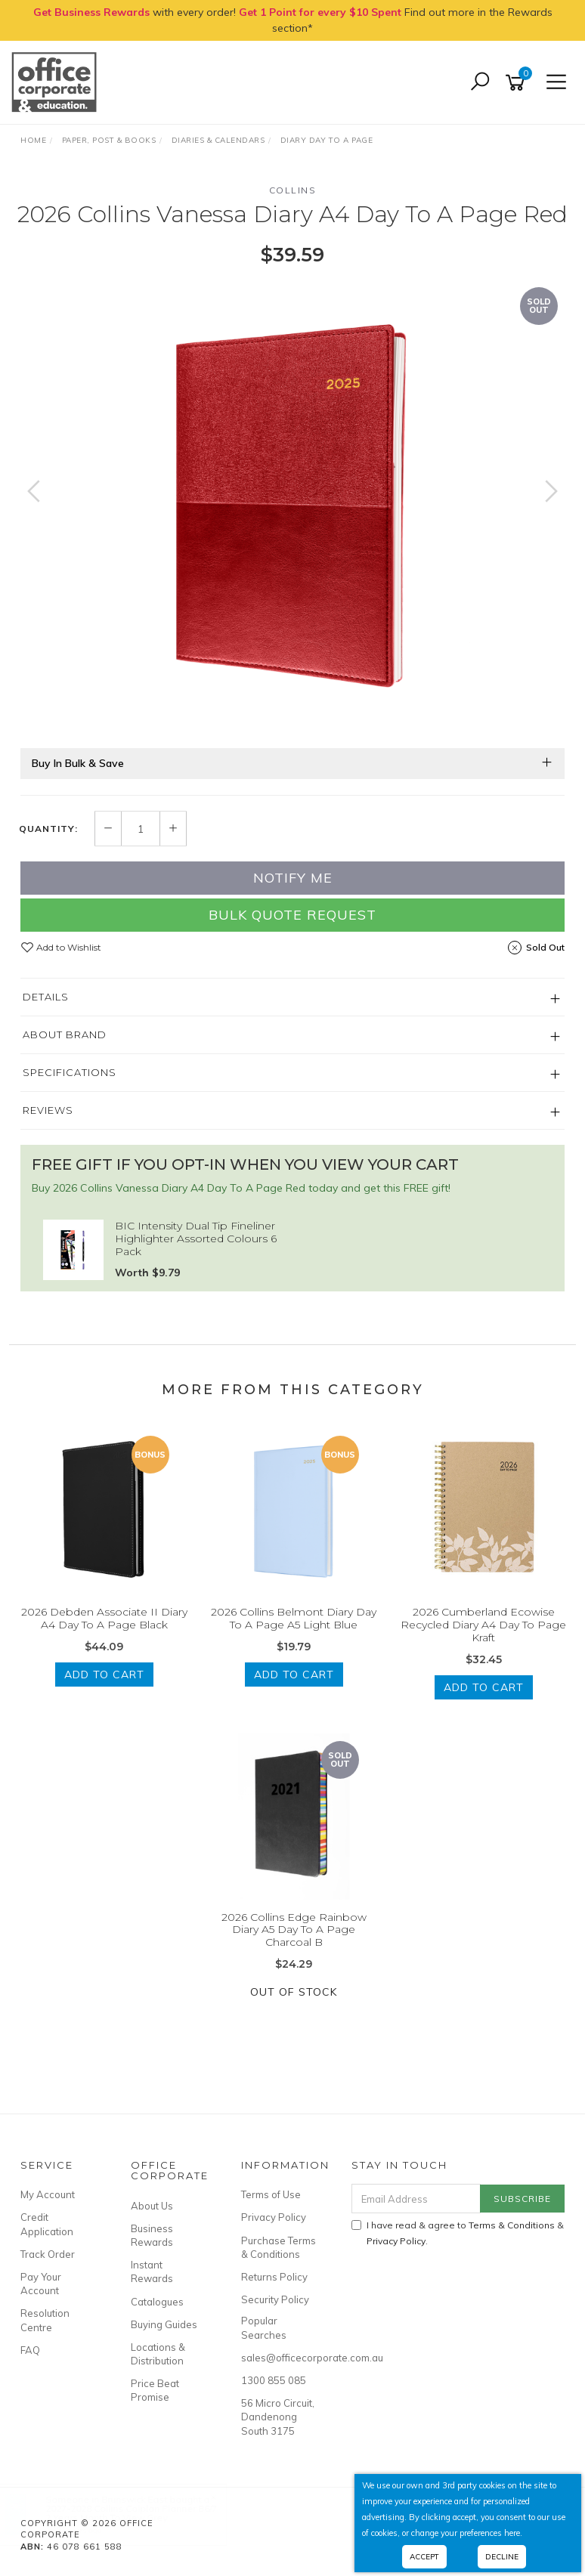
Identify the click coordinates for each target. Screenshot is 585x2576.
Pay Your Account (40, 2283)
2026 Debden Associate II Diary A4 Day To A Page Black (104, 1618)
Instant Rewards (152, 2271)
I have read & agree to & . (457, 2233)
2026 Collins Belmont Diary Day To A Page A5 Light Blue (293, 1618)
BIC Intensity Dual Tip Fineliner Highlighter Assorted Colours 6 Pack (196, 1238)
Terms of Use (271, 2194)
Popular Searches (263, 2327)
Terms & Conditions (512, 2225)
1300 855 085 (273, 2380)
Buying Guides (164, 2324)
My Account (47, 2194)
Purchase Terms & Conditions (278, 2247)
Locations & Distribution (158, 2354)
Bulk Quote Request (292, 914)
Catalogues (157, 2302)
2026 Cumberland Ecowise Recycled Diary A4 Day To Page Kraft (483, 1624)
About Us (152, 2206)
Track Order (47, 2254)
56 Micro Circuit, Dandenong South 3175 (277, 2416)
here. (513, 2533)
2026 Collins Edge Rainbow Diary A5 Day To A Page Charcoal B (294, 1930)
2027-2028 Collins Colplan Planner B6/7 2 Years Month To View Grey (146, 2513)
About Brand (65, 1034)
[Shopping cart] (518, 83)
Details (46, 997)
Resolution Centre (45, 2320)
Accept (424, 2557)
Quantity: (48, 828)
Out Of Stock (293, 1992)
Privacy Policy (273, 2217)
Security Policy (275, 2299)
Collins (293, 190)
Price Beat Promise (155, 2390)
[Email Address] (416, 2198)
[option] (292, 506)
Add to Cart (104, 1674)
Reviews (48, 1110)
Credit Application (46, 2224)
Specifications (69, 1072)
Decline (501, 2557)
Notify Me (293, 877)
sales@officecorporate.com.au (279, 2358)
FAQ (30, 2350)
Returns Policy (274, 2277)
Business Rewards (152, 2235)
